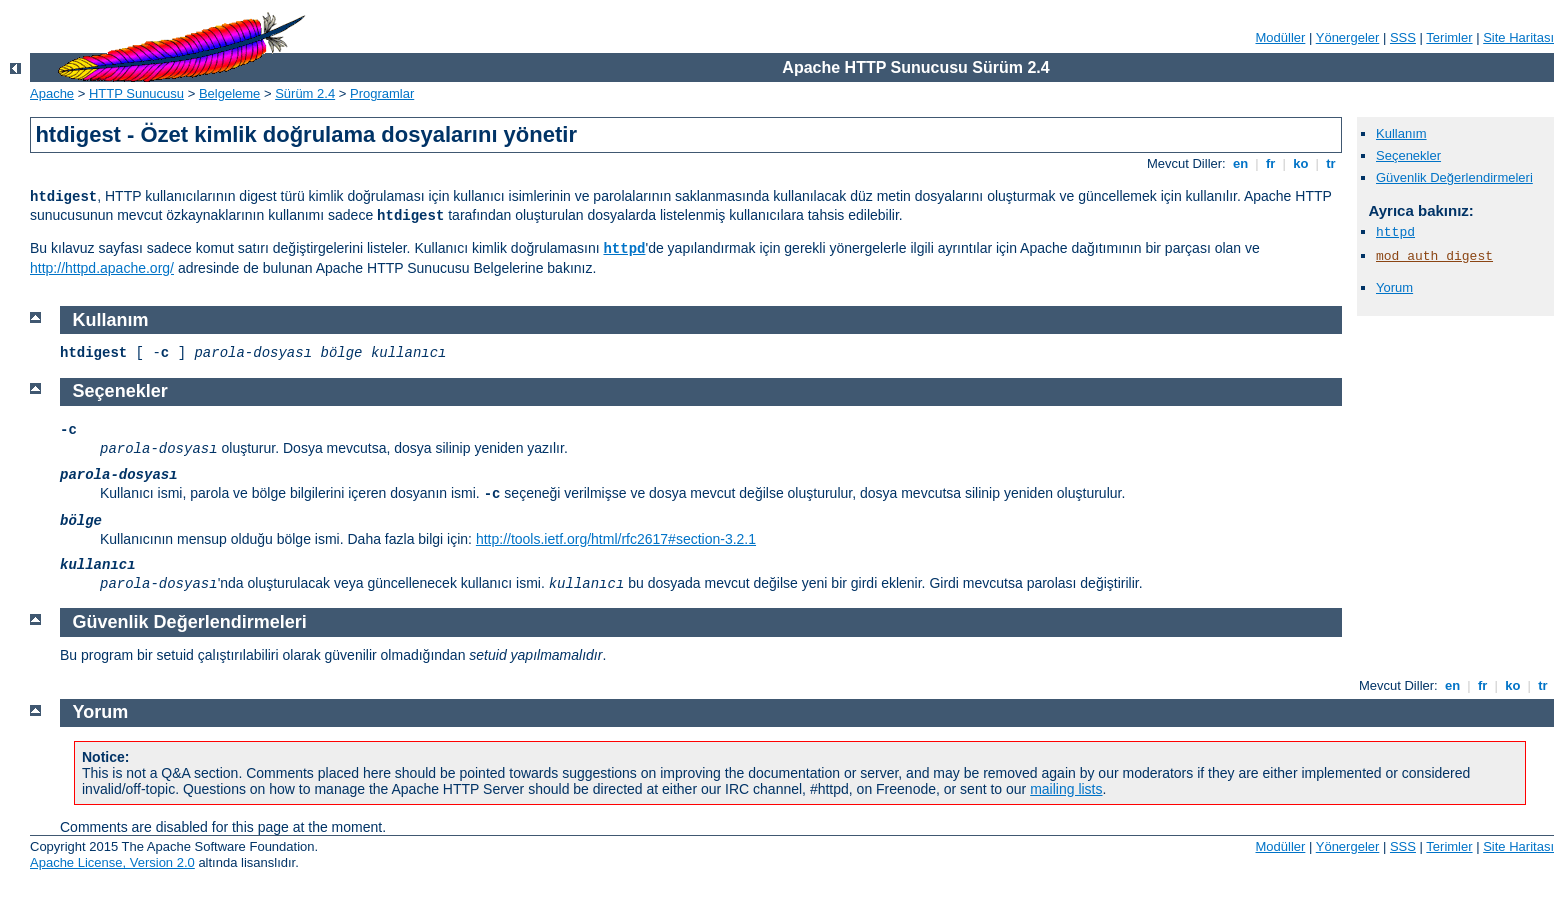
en (1240, 163)
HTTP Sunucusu (136, 93)
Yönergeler (1348, 37)
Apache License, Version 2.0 (112, 862)
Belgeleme (229, 93)
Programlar (382, 93)
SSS (1403, 37)
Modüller (1281, 37)
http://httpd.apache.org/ (102, 268)
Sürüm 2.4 (305, 93)
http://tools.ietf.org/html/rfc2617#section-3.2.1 (616, 539)
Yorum (1394, 287)
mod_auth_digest (1434, 256)
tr (1331, 163)
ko (1301, 163)
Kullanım (1401, 133)
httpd (624, 249)
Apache (52, 93)
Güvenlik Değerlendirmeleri (1454, 177)
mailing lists (1066, 789)
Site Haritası (1518, 37)
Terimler (1449, 37)
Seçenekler (1408, 155)
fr (1270, 163)
